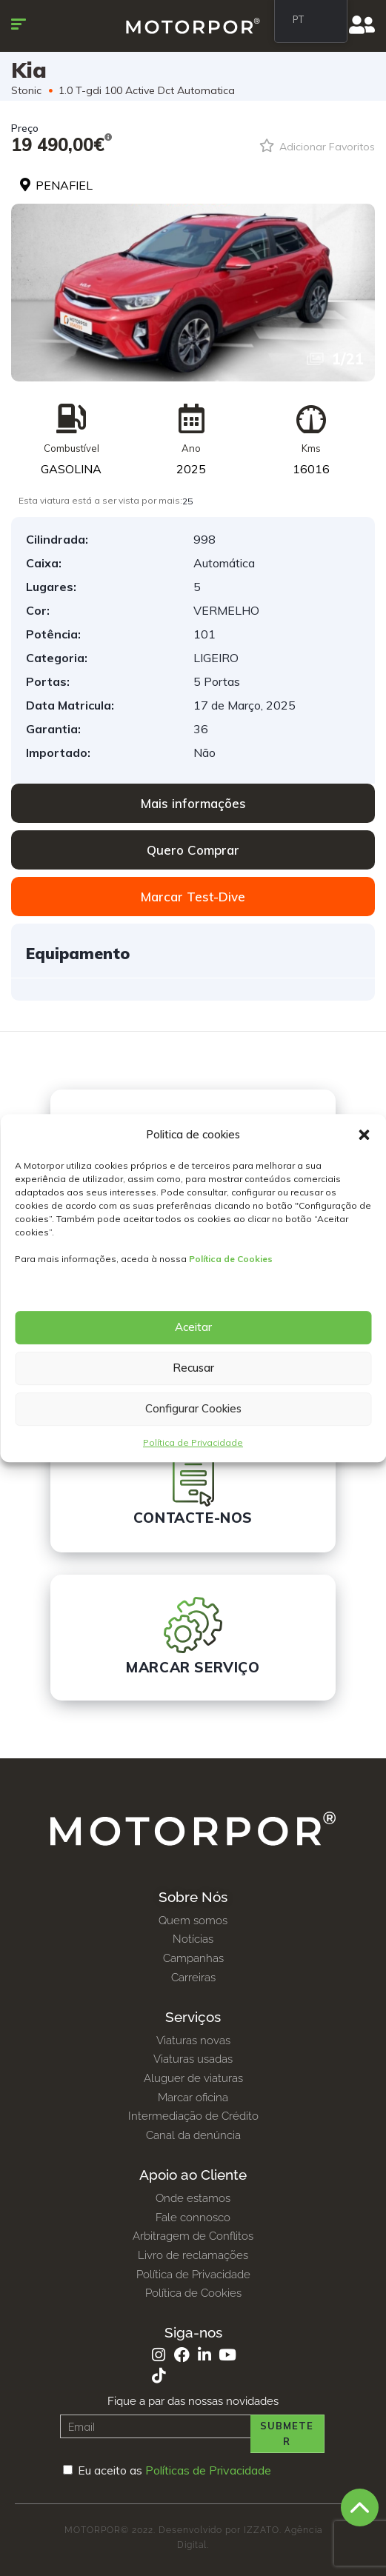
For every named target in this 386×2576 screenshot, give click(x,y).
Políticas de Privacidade (208, 2470)
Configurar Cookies (193, 1408)
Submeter (286, 2433)
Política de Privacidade (193, 1442)
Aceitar (193, 1327)
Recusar (193, 1368)
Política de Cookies (231, 1258)
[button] (363, 1134)
